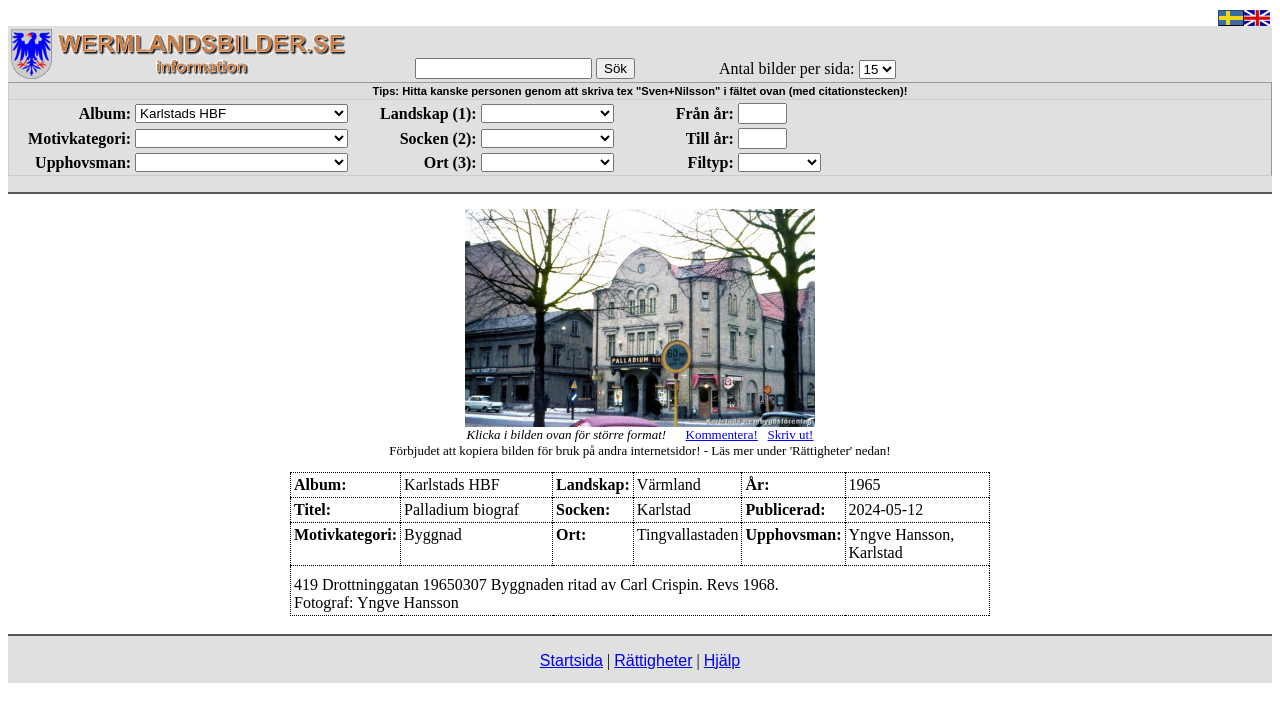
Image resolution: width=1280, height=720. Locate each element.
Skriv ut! (791, 434)
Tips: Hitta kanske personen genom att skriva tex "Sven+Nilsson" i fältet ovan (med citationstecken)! (640, 91)
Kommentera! (722, 434)
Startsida (571, 660)
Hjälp (722, 660)
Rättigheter (653, 660)
